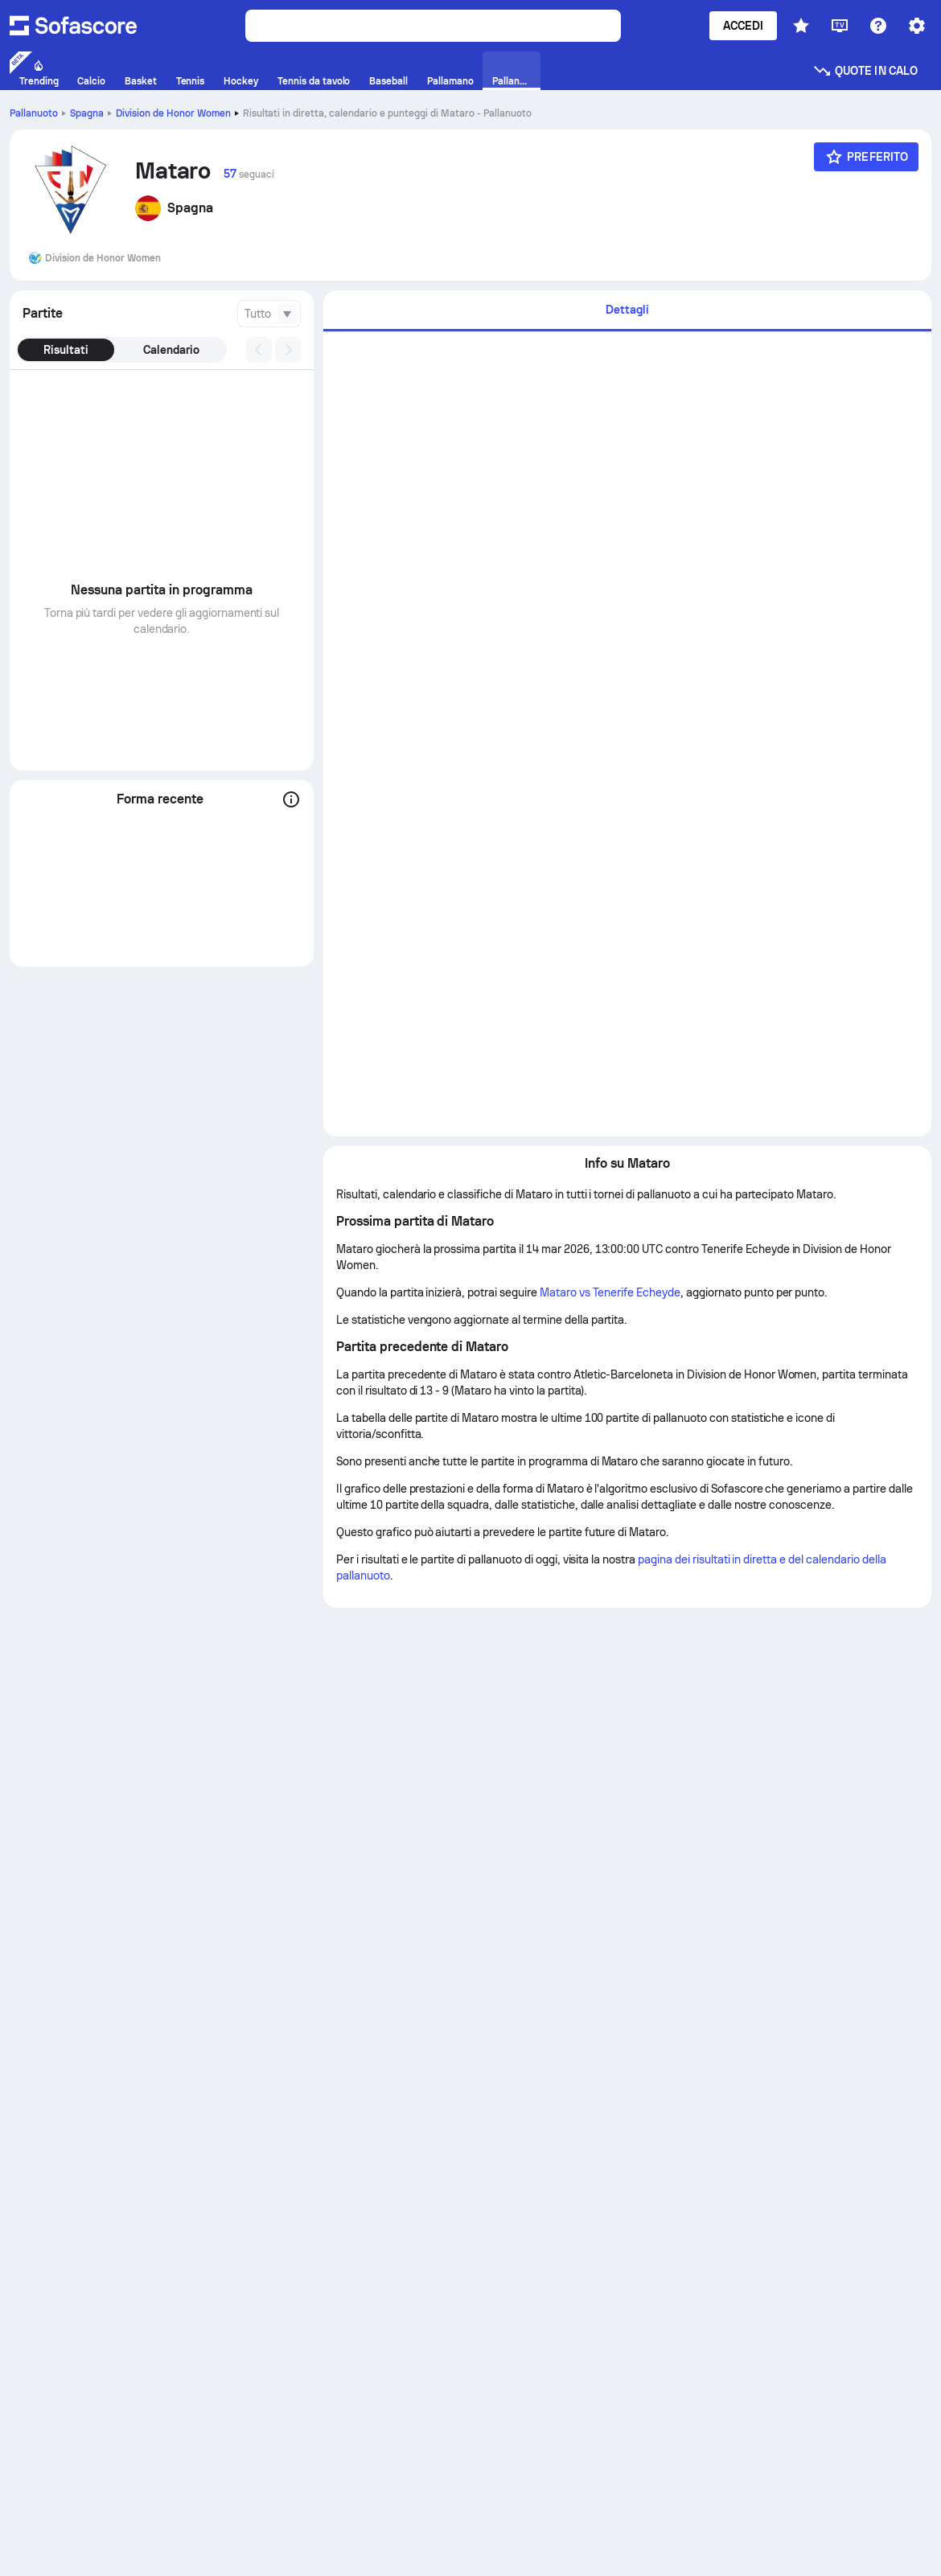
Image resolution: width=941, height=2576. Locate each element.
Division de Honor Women (173, 113)
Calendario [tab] (171, 349)
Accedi (743, 25)
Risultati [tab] (65, 349)
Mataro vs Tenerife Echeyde (610, 1292)
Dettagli (627, 309)
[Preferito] (866, 156)
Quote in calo (865, 70)
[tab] (627, 310)
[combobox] (269, 313)
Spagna (87, 113)
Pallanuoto (34, 113)
